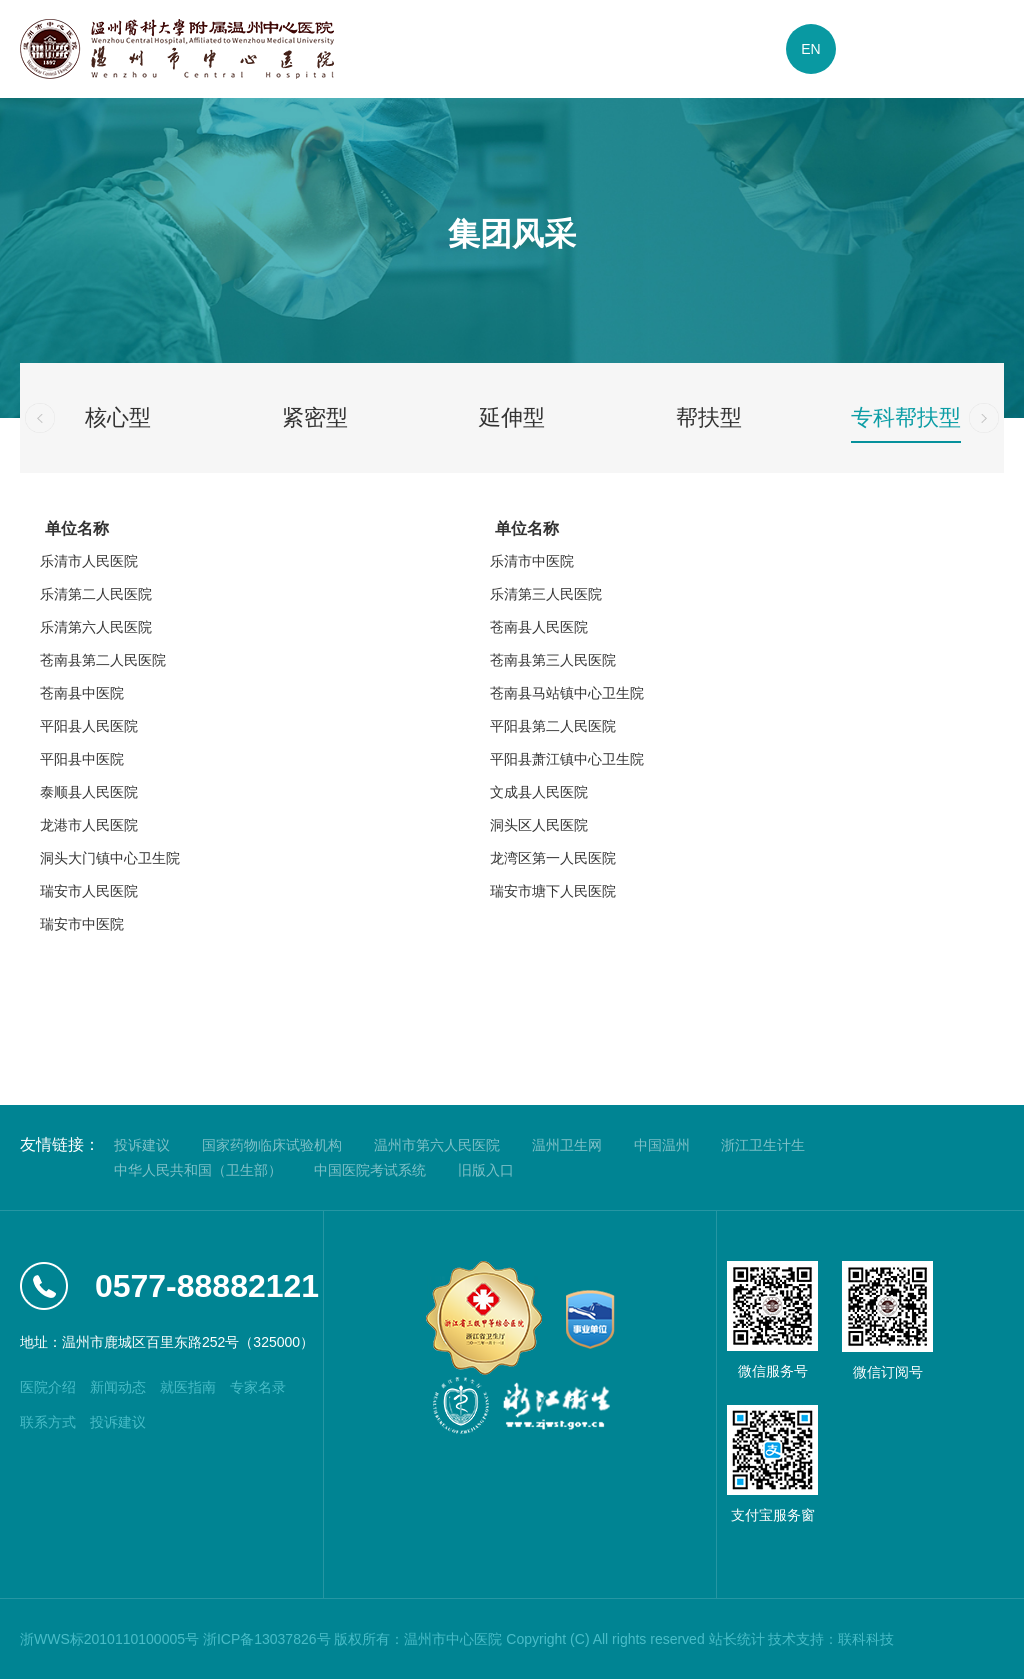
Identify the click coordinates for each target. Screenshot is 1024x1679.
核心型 (118, 417)
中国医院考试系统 (370, 1170)
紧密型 (315, 417)
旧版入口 (486, 1170)
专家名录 (258, 1387)
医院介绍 (48, 1387)
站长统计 (737, 1639)
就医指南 (188, 1387)
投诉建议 (142, 1145)
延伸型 (512, 417)
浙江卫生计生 (763, 1145)
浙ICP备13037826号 (267, 1639)
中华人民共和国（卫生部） (198, 1170)
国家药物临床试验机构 (272, 1145)
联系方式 (48, 1422)
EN (810, 49)
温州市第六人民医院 (437, 1145)
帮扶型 (709, 417)
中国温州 (662, 1145)
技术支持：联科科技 (831, 1639)
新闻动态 (118, 1387)
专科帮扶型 (906, 417)
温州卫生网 (567, 1145)
